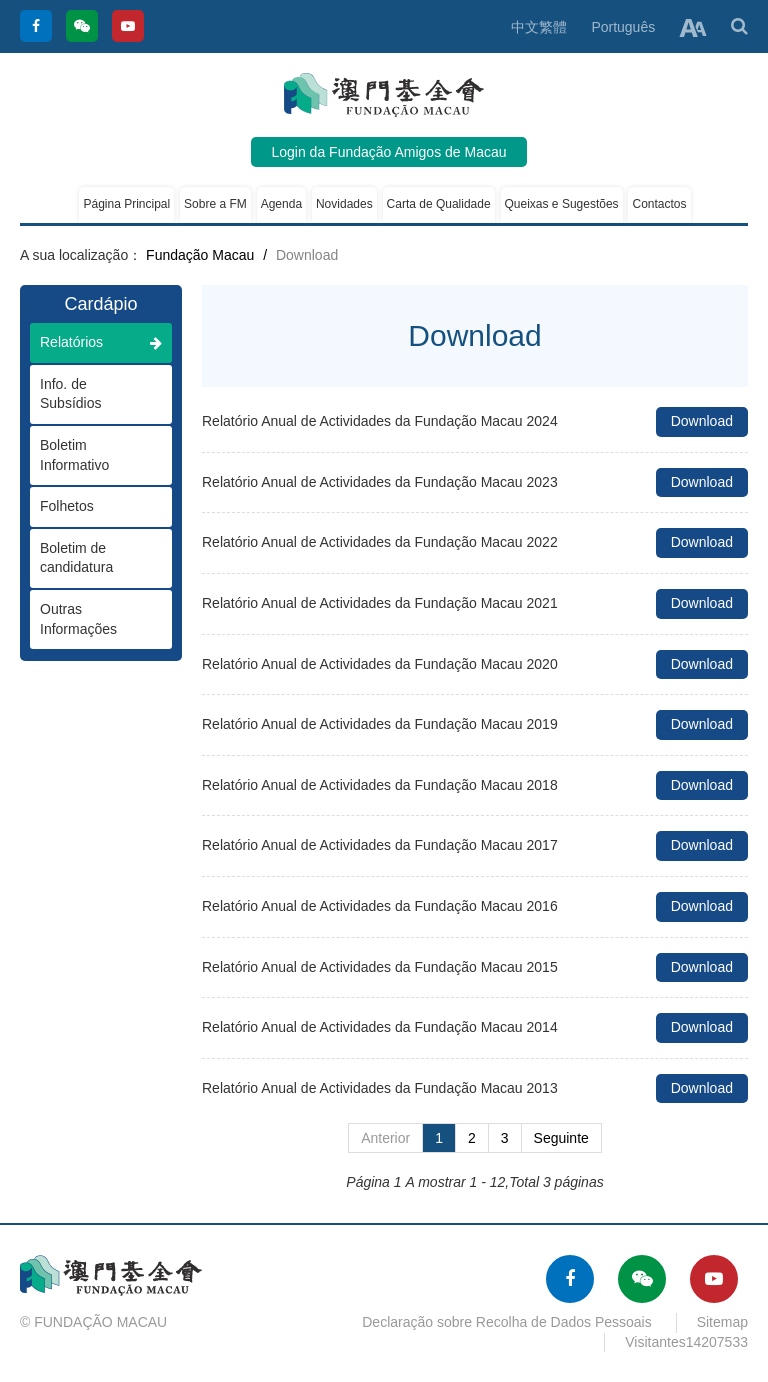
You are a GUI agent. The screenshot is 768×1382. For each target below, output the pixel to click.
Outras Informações (91, 619)
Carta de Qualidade (439, 204)
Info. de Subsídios (91, 394)
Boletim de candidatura (91, 558)
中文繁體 (539, 27)
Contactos (659, 204)
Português (623, 27)
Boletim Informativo (91, 455)
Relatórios (101, 342)
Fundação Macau (200, 255)
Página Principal (126, 204)
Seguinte (561, 1138)
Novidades (344, 204)
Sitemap (722, 1322)
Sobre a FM (215, 204)
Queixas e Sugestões (562, 204)
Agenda (281, 204)
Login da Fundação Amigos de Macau (388, 152)
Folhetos (91, 506)
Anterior (385, 1138)
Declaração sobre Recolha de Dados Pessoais (507, 1322)
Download (702, 421)
